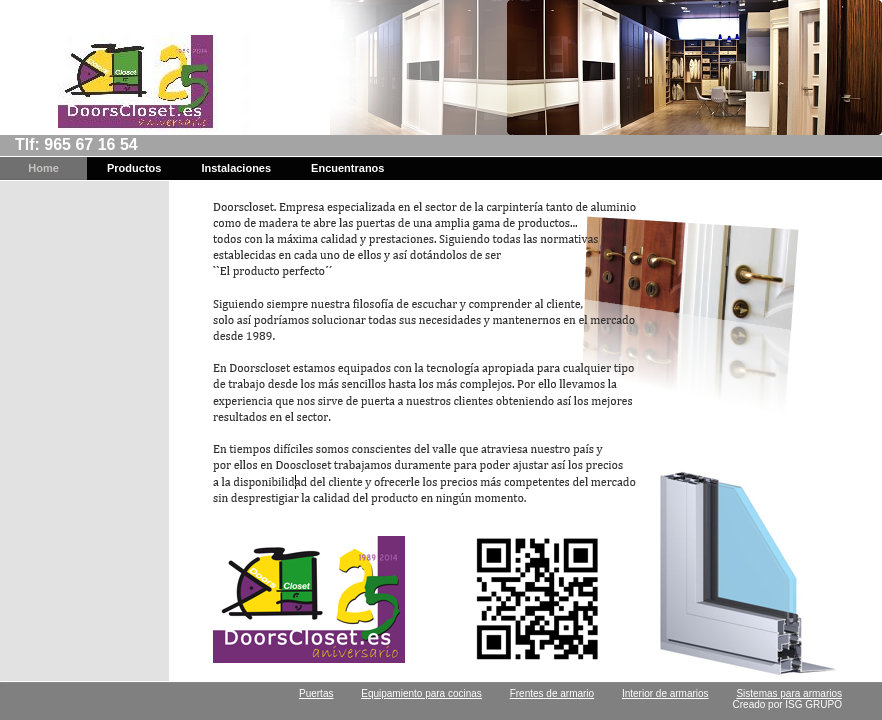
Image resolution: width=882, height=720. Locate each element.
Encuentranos (347, 168)
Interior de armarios (665, 693)
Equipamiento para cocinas (421, 693)
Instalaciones (236, 168)
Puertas (316, 693)
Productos (134, 168)
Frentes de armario (552, 693)
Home (43, 168)
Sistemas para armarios (789, 693)
